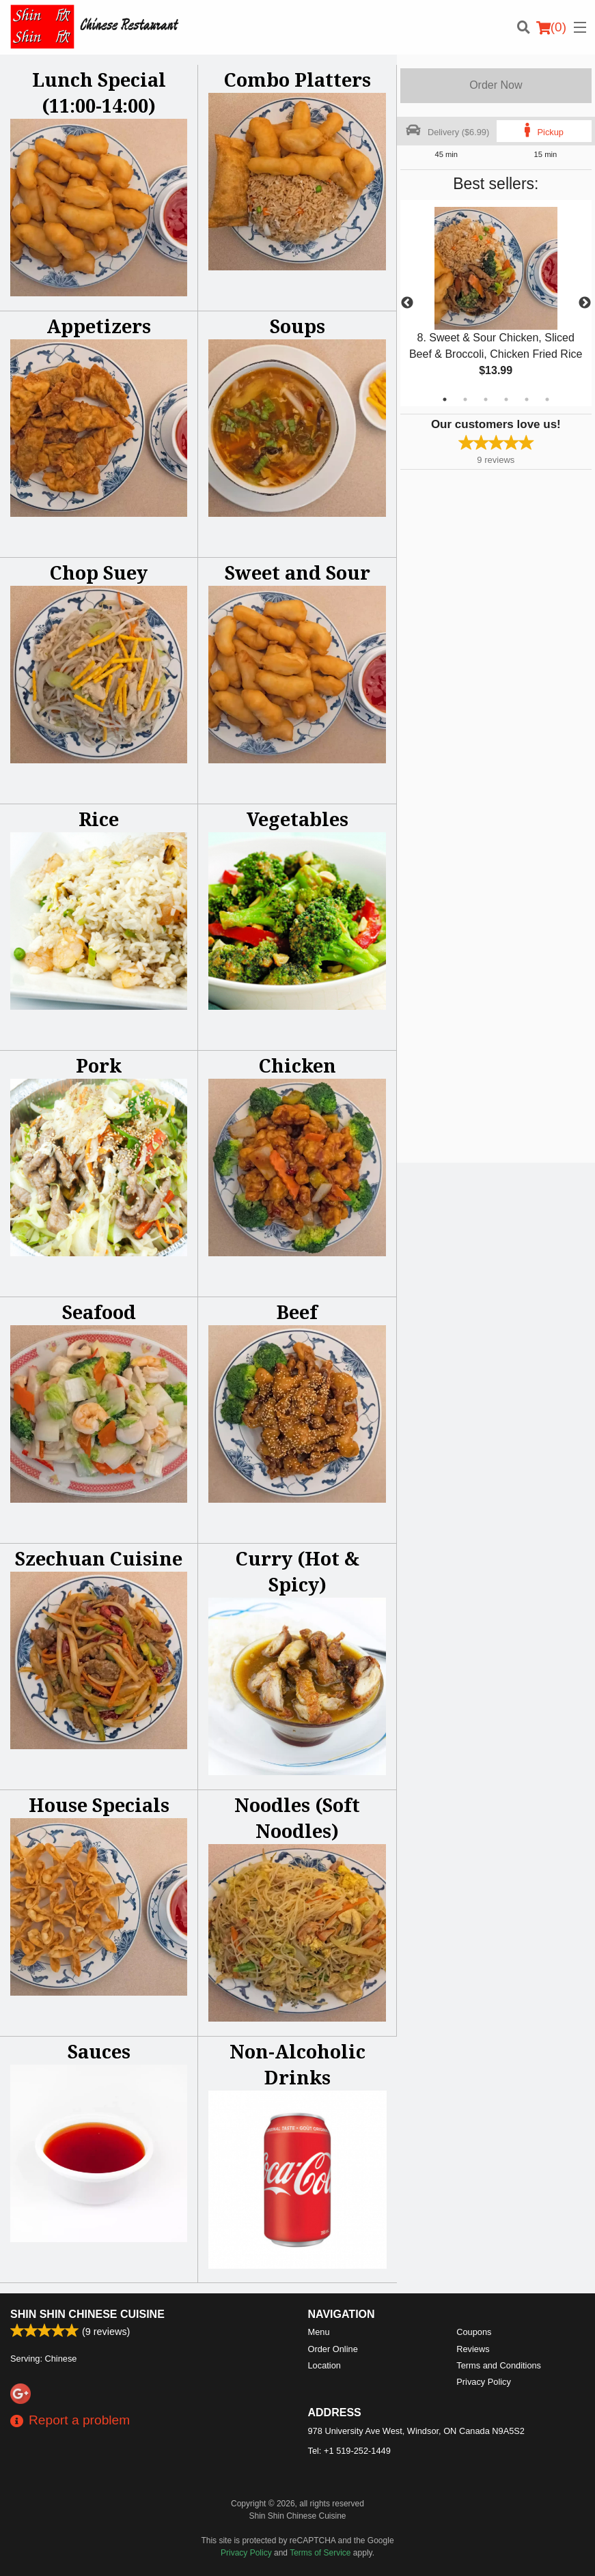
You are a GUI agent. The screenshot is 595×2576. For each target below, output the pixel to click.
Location (324, 2365)
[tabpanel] (496, 303)
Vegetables (297, 819)
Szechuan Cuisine (98, 1558)
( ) (551, 27)
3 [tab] (486, 399)
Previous (407, 303)
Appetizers (98, 326)
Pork (99, 1065)
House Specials (99, 1804)
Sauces (99, 2051)
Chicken (297, 1065)
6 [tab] (547, 399)
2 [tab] (465, 399)
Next (585, 303)
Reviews (472, 2349)
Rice (99, 819)
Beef (297, 1312)
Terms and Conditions (498, 2365)
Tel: (349, 2451)
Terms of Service (320, 2553)
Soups (297, 326)
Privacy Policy (483, 2382)
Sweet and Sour (297, 572)
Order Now (495, 85)
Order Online (333, 2349)
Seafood (99, 1312)
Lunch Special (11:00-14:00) (99, 92)
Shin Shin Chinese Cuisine (87, 2314)
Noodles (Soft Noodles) (297, 1817)
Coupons (473, 2332)
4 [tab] (506, 399)
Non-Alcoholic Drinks (297, 2064)
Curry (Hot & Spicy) (297, 1571)
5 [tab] (527, 399)
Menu (319, 2332)
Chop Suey (99, 572)
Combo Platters (297, 79)
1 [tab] (445, 399)
